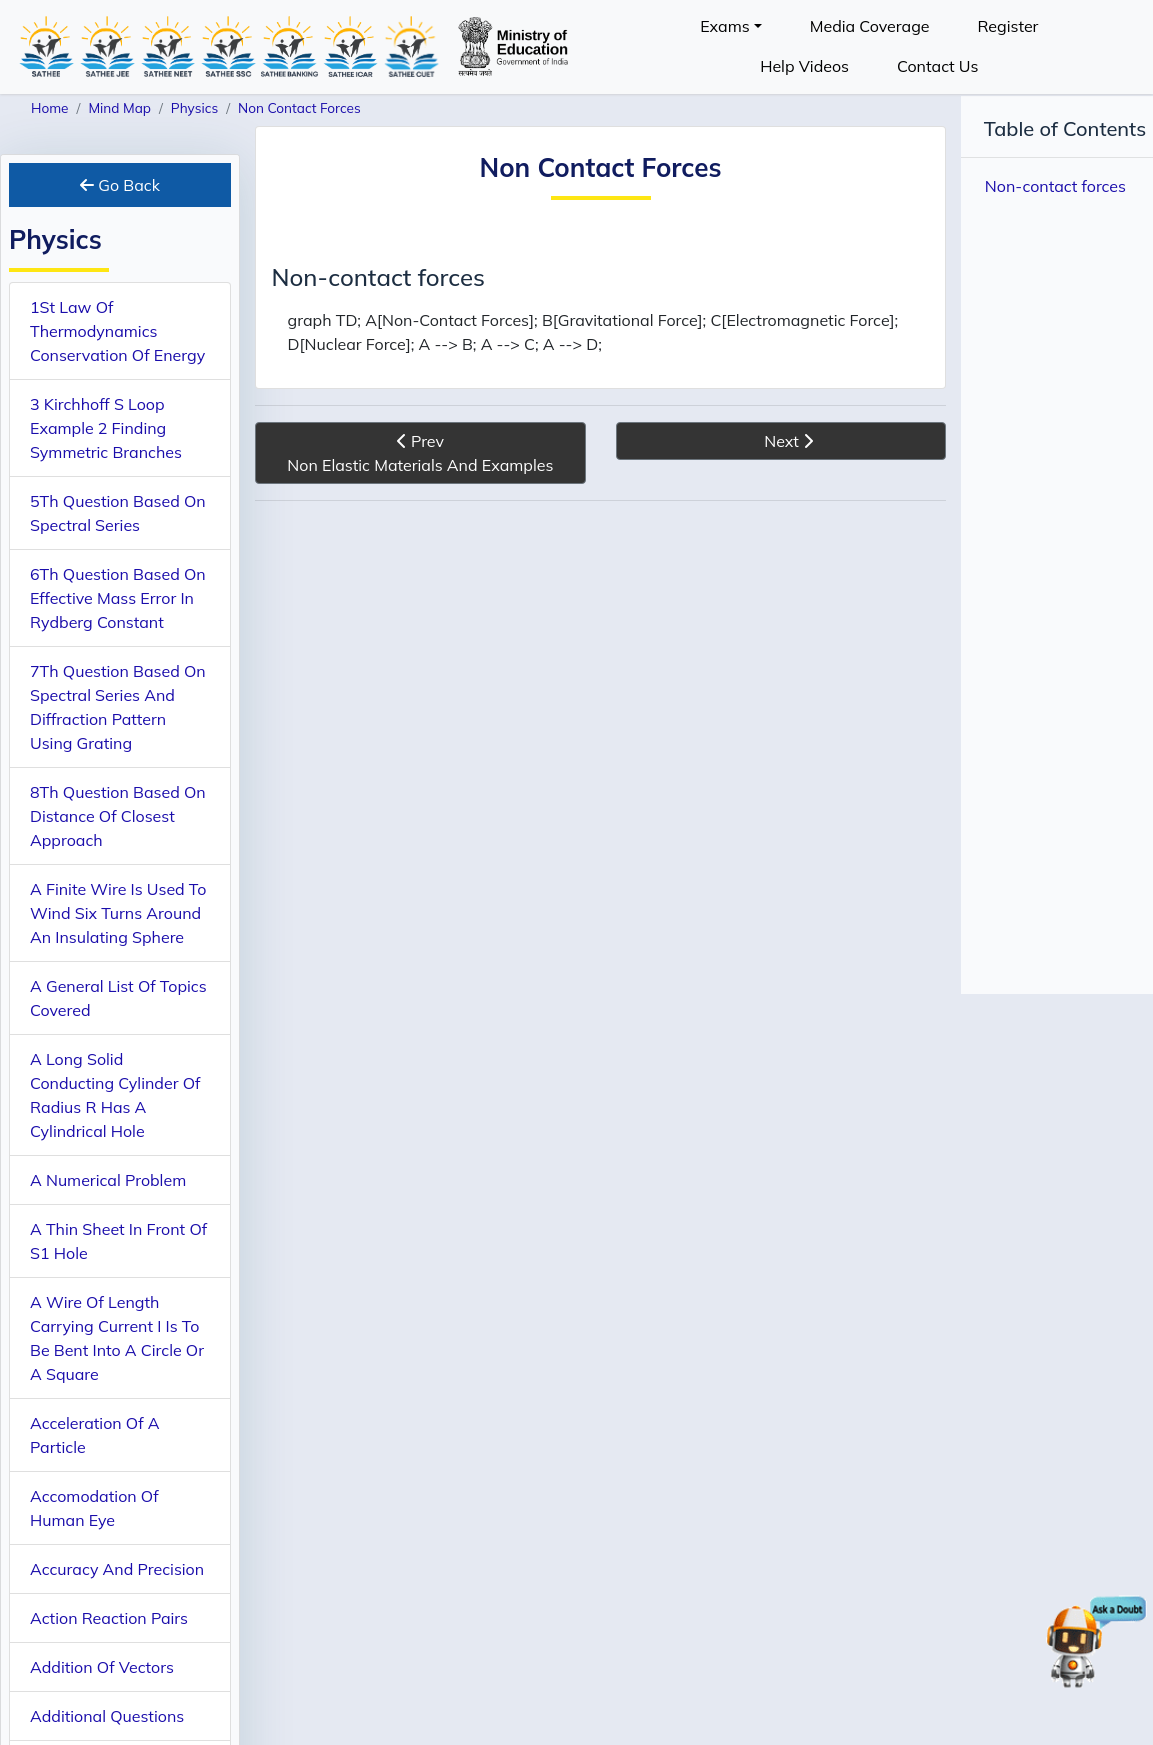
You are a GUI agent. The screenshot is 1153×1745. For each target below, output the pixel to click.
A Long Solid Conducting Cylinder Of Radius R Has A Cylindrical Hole (115, 1095)
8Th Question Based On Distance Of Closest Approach (118, 816)
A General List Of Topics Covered (118, 998)
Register (1007, 26)
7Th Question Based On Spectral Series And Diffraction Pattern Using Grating (118, 707)
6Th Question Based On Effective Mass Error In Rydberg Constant (118, 598)
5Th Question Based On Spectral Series (118, 513)
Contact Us (937, 66)
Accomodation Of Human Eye (94, 1508)
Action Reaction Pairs (109, 1618)
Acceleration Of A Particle (95, 1435)
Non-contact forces (1055, 186)
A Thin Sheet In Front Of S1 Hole (118, 1241)
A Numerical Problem (108, 1180)
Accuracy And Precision (117, 1569)
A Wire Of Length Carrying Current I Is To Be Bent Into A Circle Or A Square (117, 1338)
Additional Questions (107, 1716)
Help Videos (804, 66)
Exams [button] (725, 26)
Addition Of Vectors (102, 1667)
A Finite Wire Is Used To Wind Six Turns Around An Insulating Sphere (118, 913)
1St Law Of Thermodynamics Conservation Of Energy (117, 331)
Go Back (120, 185)
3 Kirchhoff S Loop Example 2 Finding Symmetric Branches (106, 428)
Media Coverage (870, 26)
